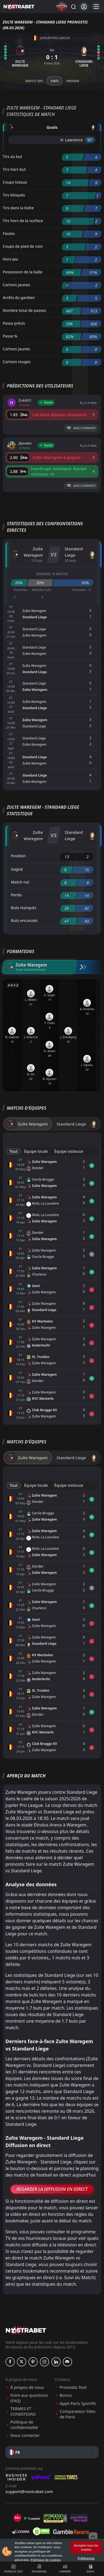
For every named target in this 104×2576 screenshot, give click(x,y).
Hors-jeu (10, 259)
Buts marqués (23, 907)
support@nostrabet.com (29, 2491)
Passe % (10, 336)
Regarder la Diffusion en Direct (52, 2189)
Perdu (16, 894)
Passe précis (14, 323)
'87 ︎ (90, 139)
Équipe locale (36, 1151)
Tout (14, 1151)
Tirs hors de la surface (23, 220)
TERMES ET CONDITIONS (23, 2411)
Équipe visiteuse (68, 1151)
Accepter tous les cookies (86, 2547)
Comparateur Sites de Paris (78, 2414)
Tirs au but (12, 156)
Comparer (65, 2568)
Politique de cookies (46, 2560)
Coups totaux (15, 182)
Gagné (17, 869)
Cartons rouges (17, 361)
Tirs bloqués (14, 195)
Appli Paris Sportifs (78, 2403)
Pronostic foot (13, 2568)
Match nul (20, 882)
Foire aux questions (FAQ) (29, 2398)
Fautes (9, 233)
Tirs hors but (14, 169)
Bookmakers (39, 2568)
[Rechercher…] (73, 6)
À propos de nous (27, 2387)
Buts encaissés (24, 920)
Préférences (86, 2558)
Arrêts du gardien (19, 297)
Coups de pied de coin (23, 246)
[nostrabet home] (25, 2330)
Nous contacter (25, 2435)
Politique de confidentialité (24, 2424)
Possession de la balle (22, 271)
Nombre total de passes (24, 310)
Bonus (90, 2568)
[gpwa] (55, 2518)
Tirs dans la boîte (18, 207)
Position (18, 855)
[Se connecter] (84, 6)
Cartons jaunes (16, 284)
